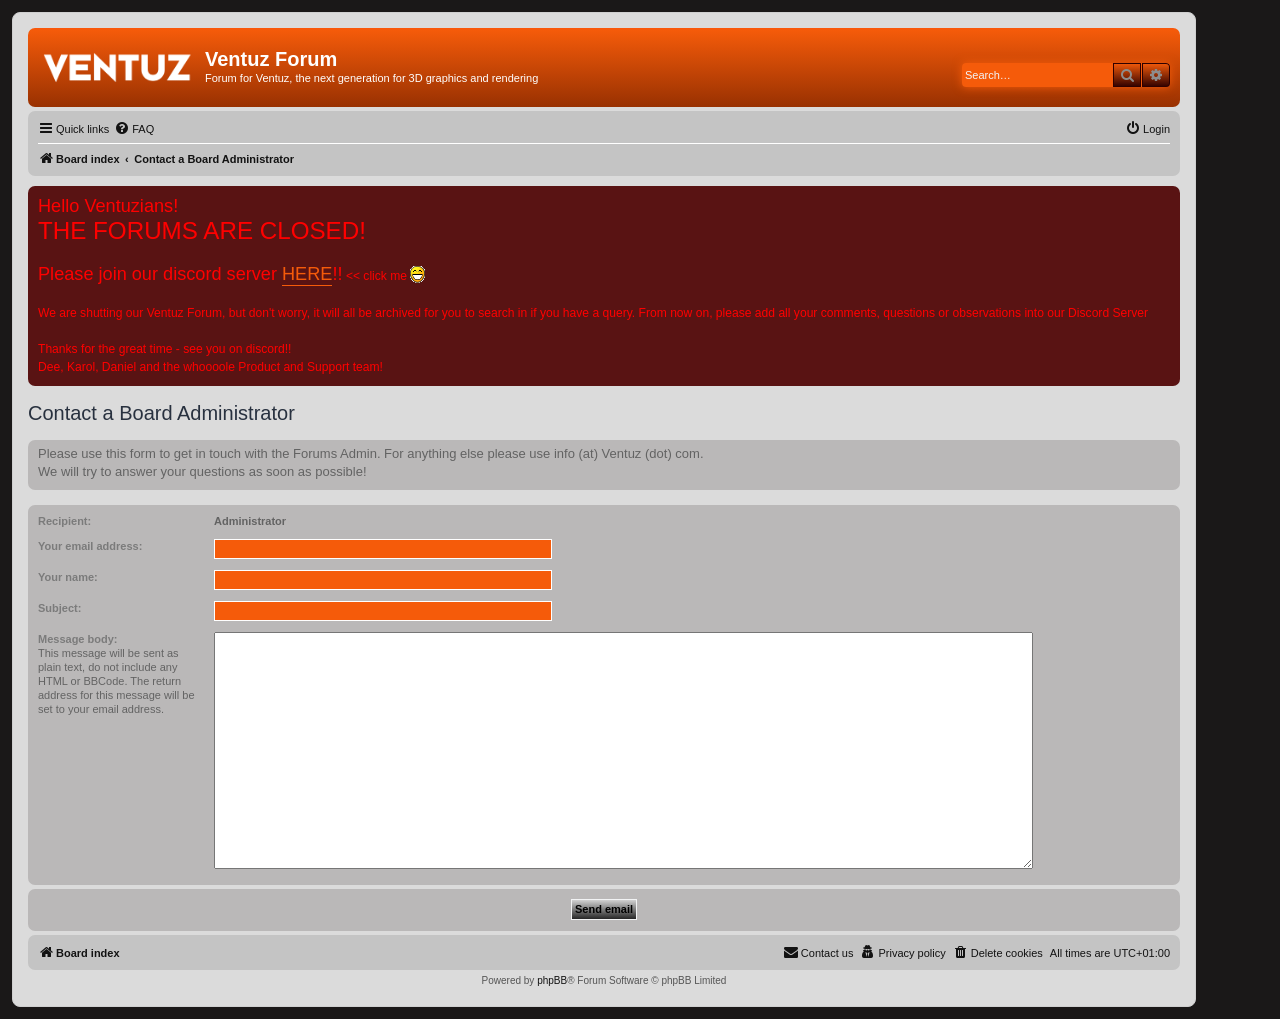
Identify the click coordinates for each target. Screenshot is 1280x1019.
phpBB (552, 980)
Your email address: (90, 546)
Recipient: (64, 521)
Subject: (59, 608)
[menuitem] (134, 129)
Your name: (68, 577)
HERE (307, 274)
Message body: (77, 639)
